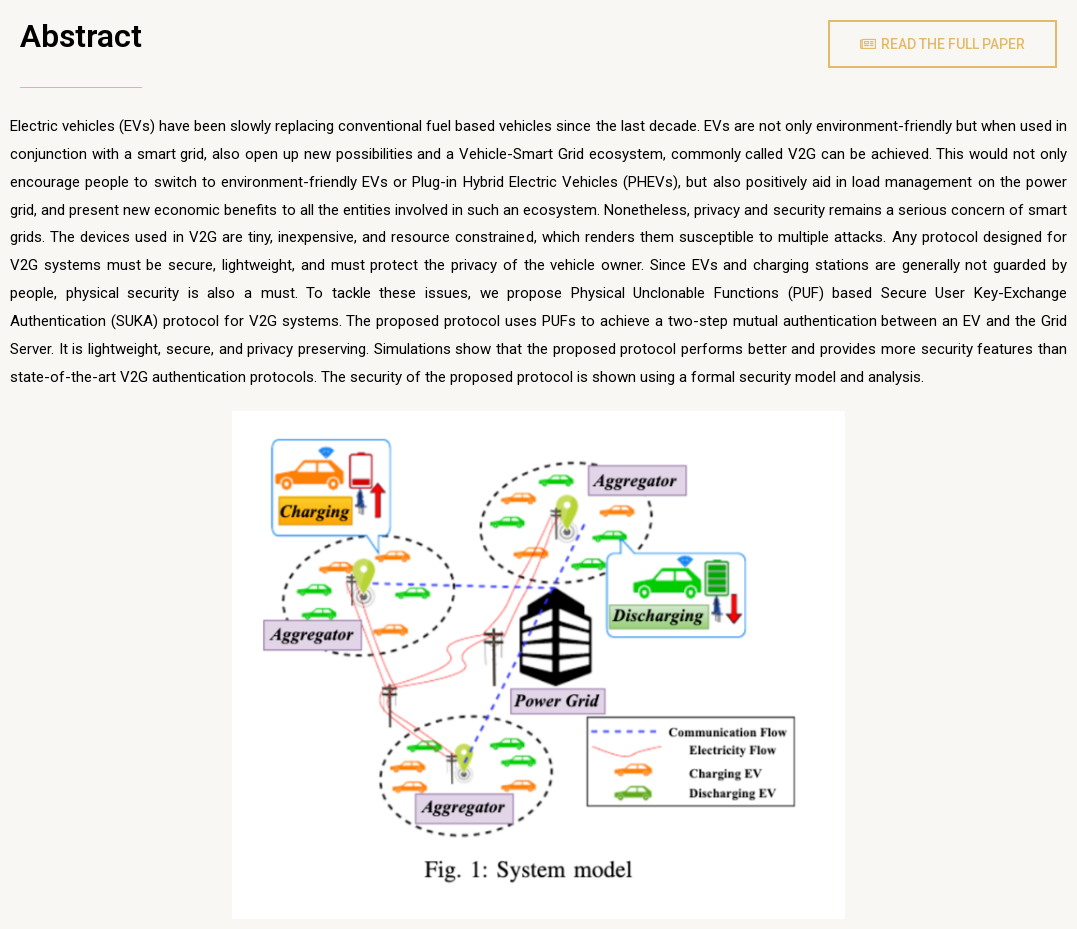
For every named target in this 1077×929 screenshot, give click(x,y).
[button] (942, 44)
